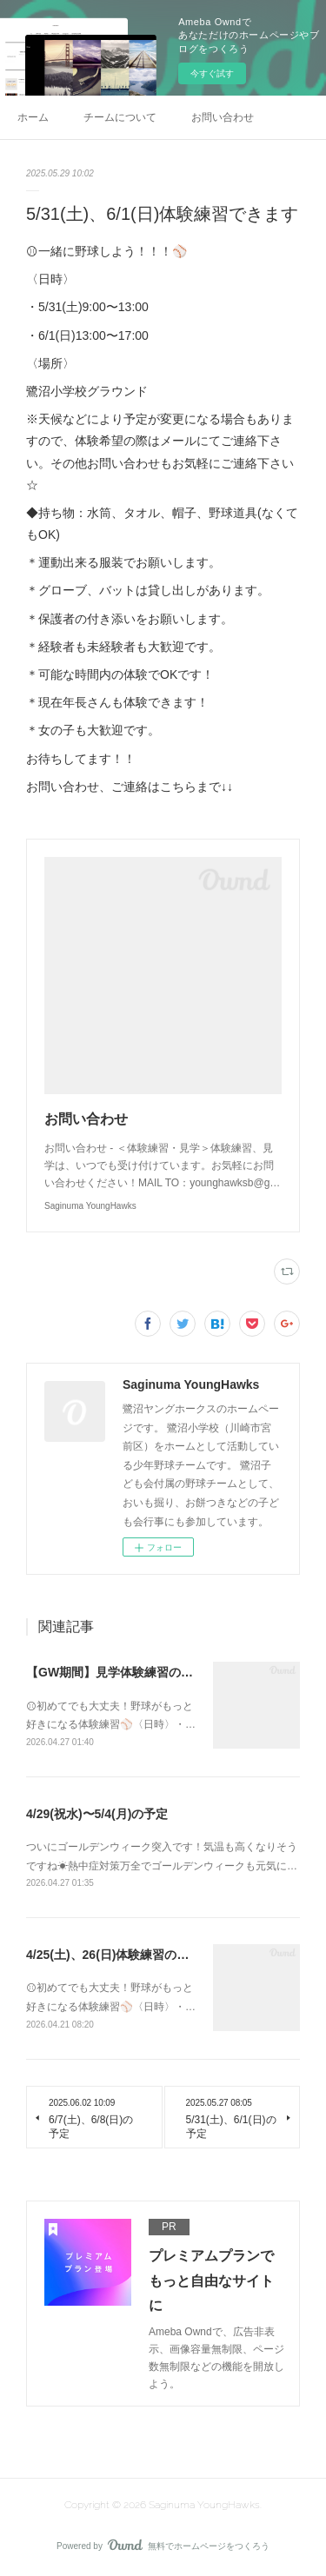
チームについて (119, 117)
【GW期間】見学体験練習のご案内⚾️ (129, 1672)
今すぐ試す (212, 73)
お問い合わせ (222, 117)
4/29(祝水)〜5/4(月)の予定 (97, 1814)
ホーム (33, 117)
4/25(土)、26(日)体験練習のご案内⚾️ (127, 1955)
